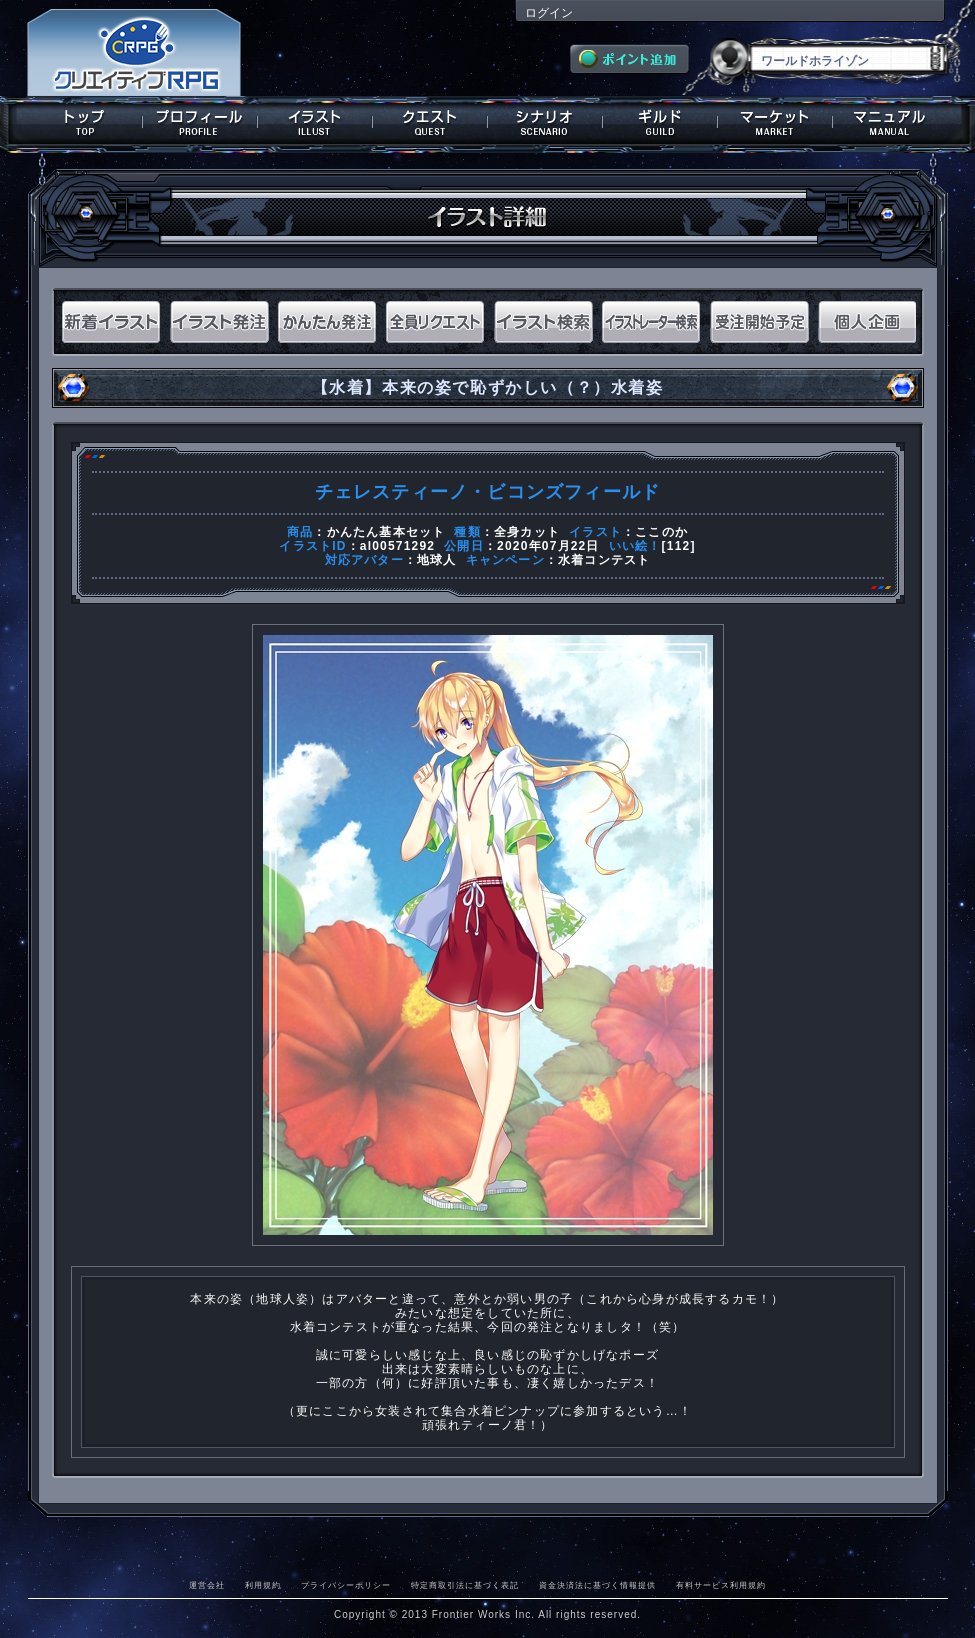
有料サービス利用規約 (721, 1585)
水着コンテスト (604, 560)
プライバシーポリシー (346, 1585)
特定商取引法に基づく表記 (465, 1585)
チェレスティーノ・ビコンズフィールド (488, 492)
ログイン (549, 13)
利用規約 (263, 1585)
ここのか (661, 532)
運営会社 (207, 1585)
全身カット (527, 532)
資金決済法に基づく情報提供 (597, 1585)
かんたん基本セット (386, 532)
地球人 (437, 560)
